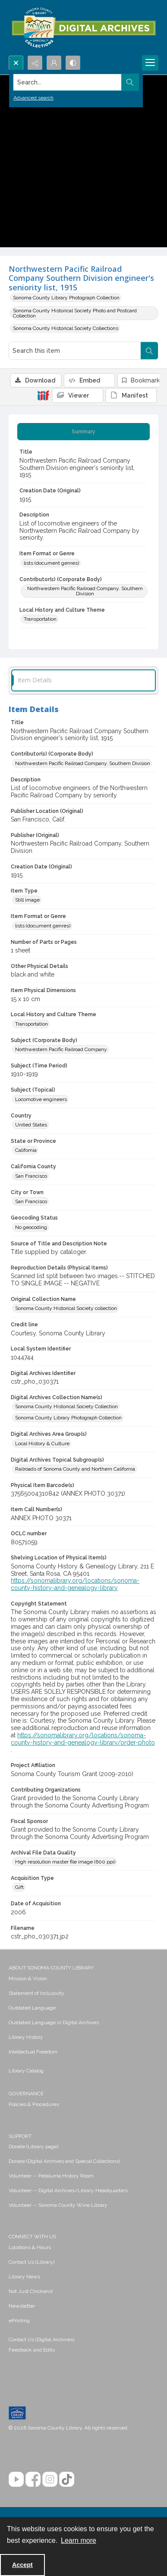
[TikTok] (66, 2479)
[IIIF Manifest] (131, 395)
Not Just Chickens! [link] (31, 2291)
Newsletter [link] (22, 2306)
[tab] (83, 431)
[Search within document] (149, 350)
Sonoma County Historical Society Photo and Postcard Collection (75, 313)
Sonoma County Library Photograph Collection (66, 298)
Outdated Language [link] (32, 2008)
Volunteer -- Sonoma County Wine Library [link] (58, 2205)
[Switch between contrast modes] (73, 63)
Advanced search (33, 98)
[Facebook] (33, 2479)
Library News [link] (24, 2277)
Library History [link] (26, 2037)
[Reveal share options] (35, 63)
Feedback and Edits (32, 2350)
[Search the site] (67, 82)
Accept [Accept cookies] (22, 2564)
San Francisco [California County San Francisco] (31, 1176)
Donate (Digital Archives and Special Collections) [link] (64, 2161)
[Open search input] (16, 63)
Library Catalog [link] (26, 2071)
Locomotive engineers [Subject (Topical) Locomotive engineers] (41, 1099)
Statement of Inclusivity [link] (36, 1993)
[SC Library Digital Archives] (83, 27)
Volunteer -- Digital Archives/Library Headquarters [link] (68, 2190)
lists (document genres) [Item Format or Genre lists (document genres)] (51, 563)
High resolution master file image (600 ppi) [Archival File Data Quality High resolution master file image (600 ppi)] (65, 1862)
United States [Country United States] (31, 1125)
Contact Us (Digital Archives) (41, 2339)
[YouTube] (16, 2479)
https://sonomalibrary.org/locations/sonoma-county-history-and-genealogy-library (75, 1584)
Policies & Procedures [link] (34, 2104)
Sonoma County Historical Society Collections (65, 328)
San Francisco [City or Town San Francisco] (31, 1201)
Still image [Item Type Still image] (27, 900)
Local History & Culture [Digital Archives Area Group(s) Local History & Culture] (42, 1443)
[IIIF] (43, 395)
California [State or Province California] (26, 1150)
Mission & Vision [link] (28, 1979)
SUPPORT (20, 2136)
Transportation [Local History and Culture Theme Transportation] (40, 619)
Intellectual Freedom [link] (33, 2052)
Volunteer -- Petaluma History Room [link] (51, 2176)
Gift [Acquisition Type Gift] (19, 1887)
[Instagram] (49, 2479)
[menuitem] (83, 1978)
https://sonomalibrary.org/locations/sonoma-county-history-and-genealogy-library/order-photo (83, 1739)
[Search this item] (75, 350)
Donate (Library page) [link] (33, 2147)
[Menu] (150, 63)
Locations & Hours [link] (30, 2247)
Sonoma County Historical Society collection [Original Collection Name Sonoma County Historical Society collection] (66, 1308)
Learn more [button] (78, 2540)
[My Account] (54, 63)
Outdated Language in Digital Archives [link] (54, 2022)
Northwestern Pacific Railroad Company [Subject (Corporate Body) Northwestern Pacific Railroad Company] (61, 1049)
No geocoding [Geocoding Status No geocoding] (31, 1227)
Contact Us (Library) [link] (31, 2262)
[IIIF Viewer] (78, 395)
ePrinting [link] (19, 2321)
